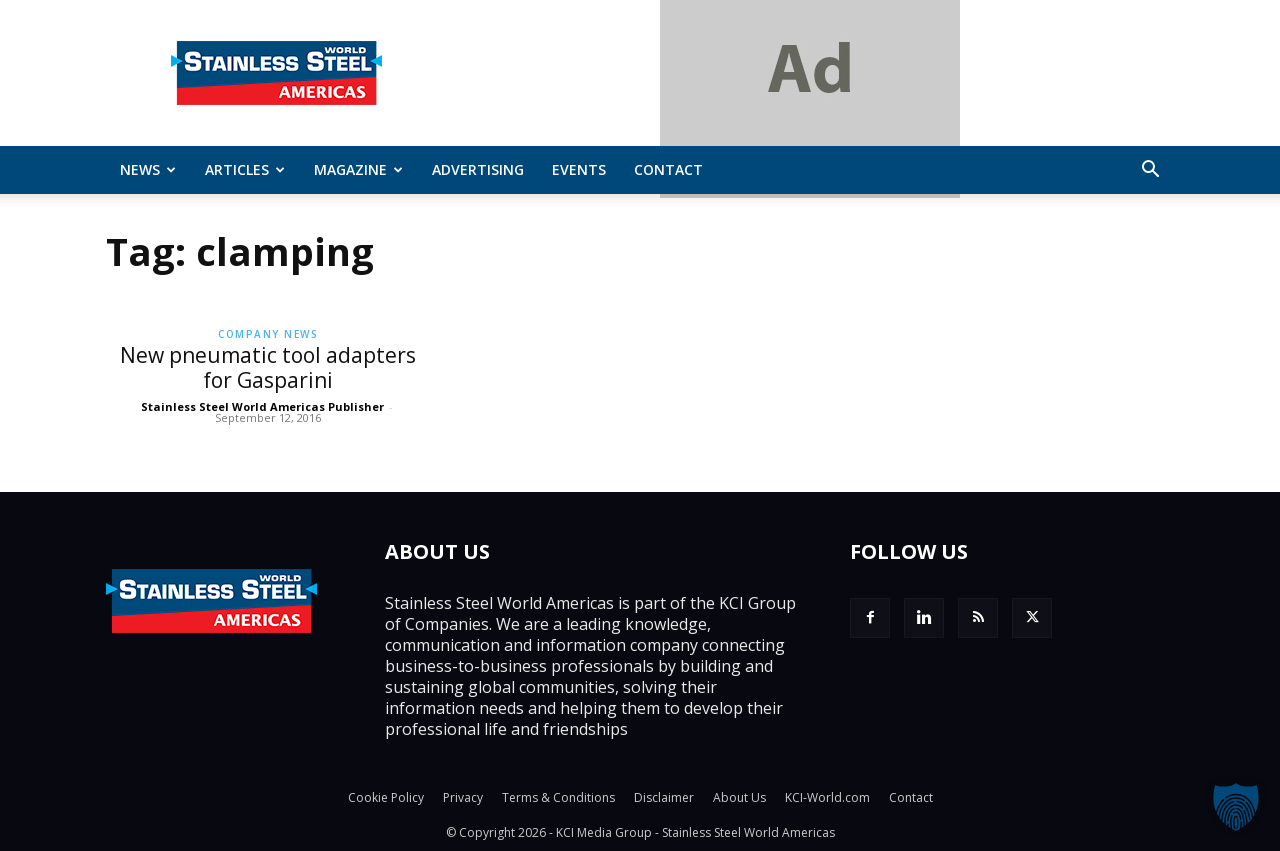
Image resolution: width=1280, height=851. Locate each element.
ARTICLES (245, 169)
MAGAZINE (358, 169)
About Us (739, 797)
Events (579, 169)
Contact (668, 169)
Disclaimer (664, 797)
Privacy (463, 797)
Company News (268, 334)
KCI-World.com (827, 797)
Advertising (478, 169)
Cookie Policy (386, 797)
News (148, 169)
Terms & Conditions (558, 797)
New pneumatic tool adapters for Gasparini (268, 367)
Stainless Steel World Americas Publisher (262, 406)
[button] (1150, 171)
